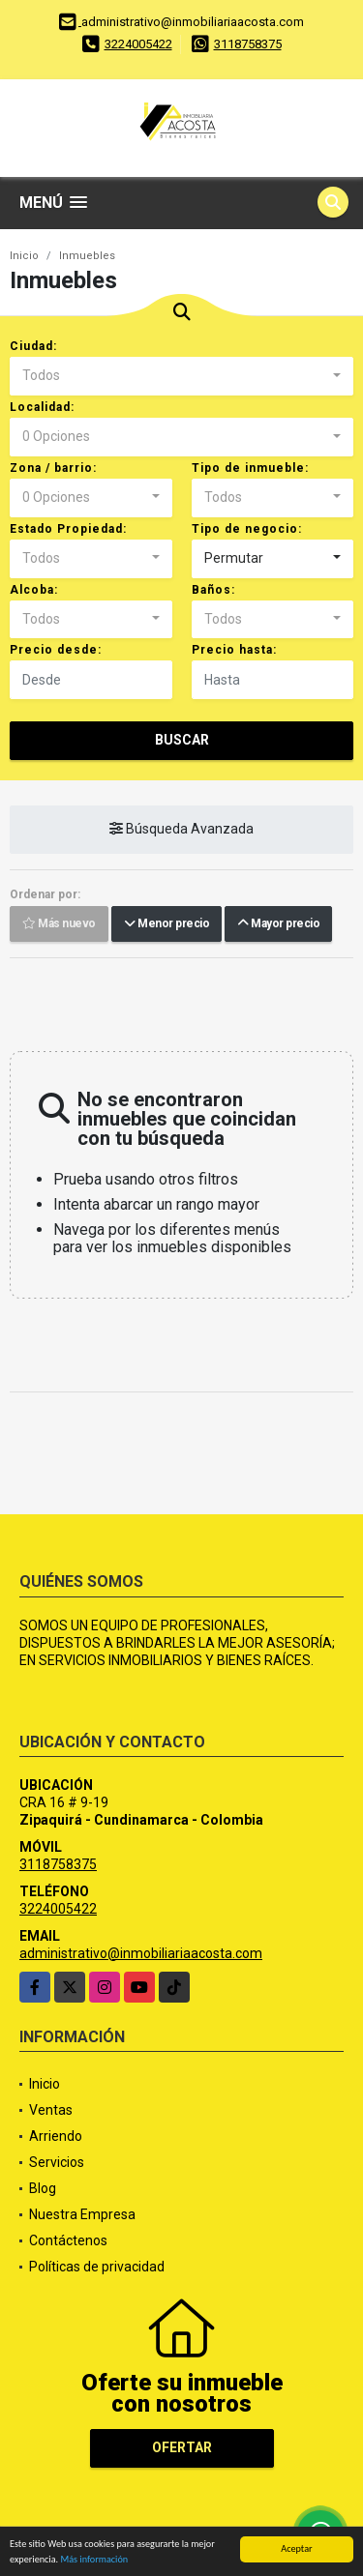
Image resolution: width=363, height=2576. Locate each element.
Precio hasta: (234, 650)
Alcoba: (34, 590)
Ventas (51, 2110)
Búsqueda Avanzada (181, 829)
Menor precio (166, 924)
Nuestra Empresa (82, 2214)
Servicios (56, 2162)
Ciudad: (33, 346)
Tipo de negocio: (247, 529)
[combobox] (181, 376)
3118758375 (248, 44)
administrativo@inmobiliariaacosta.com (140, 1953)
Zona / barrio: (53, 468)
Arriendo (55, 2136)
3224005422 (138, 44)
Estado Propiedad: (68, 529)
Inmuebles (87, 255)
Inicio (24, 255)
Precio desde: (56, 650)
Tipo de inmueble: (250, 468)
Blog (42, 2188)
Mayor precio (278, 924)
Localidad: (42, 407)
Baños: (213, 590)
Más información (94, 2560)
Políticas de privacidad (97, 2266)
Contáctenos (68, 2240)
